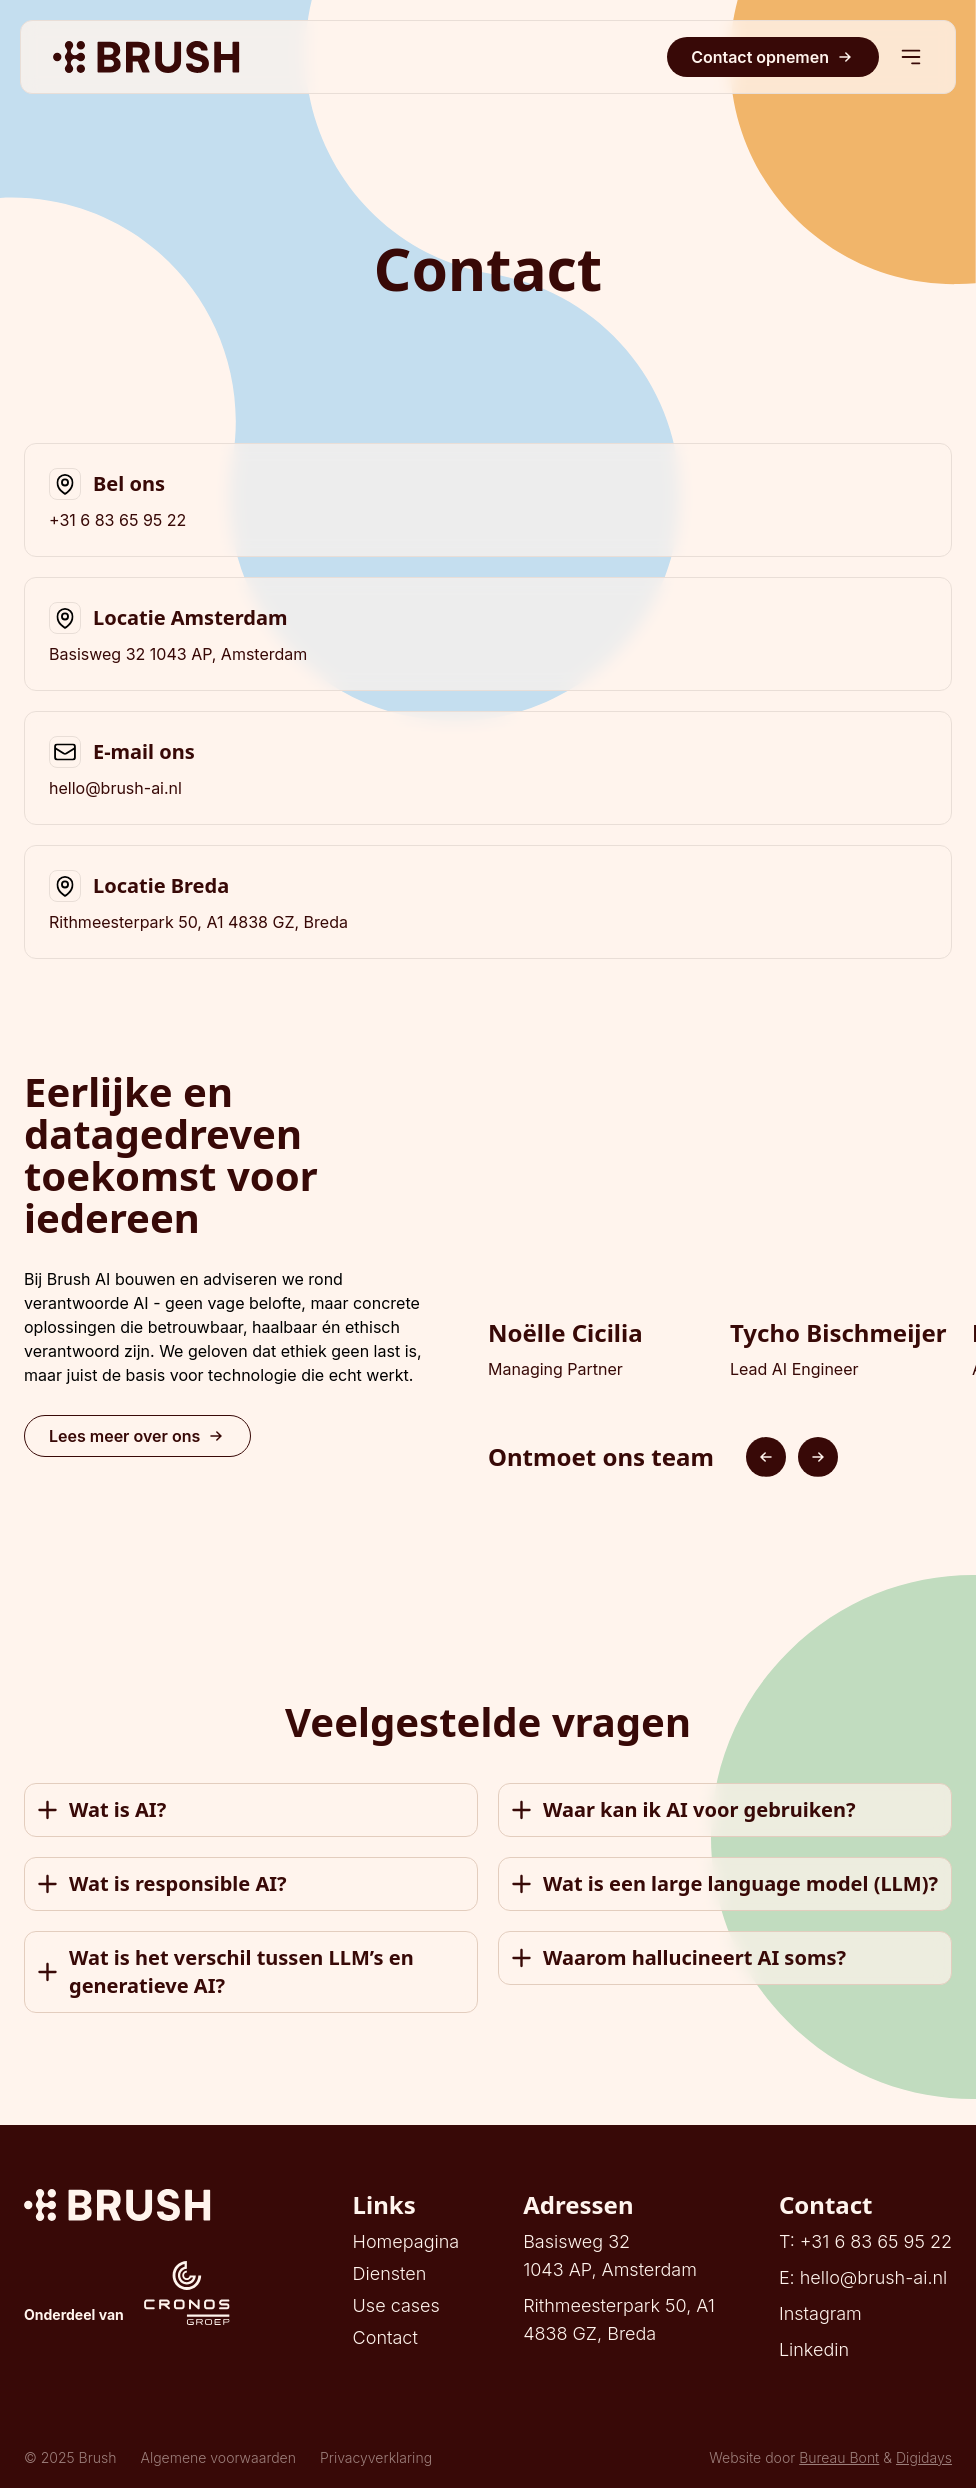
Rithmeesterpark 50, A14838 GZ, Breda (619, 2319)
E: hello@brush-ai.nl (863, 2277)
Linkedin (814, 2349)
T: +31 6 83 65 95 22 (865, 2241)
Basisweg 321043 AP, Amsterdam (610, 2255)
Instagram (820, 2313)
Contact (385, 2337)
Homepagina (406, 2241)
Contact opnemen (773, 57)
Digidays (924, 2457)
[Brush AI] (146, 57)
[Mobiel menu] (911, 57)
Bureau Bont (839, 2457)
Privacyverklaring (376, 2457)
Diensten (390, 2273)
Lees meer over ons (137, 1436)
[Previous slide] (766, 1457)
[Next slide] (818, 1457)
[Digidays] (127, 2205)
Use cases (396, 2305)
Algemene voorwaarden (218, 2457)
